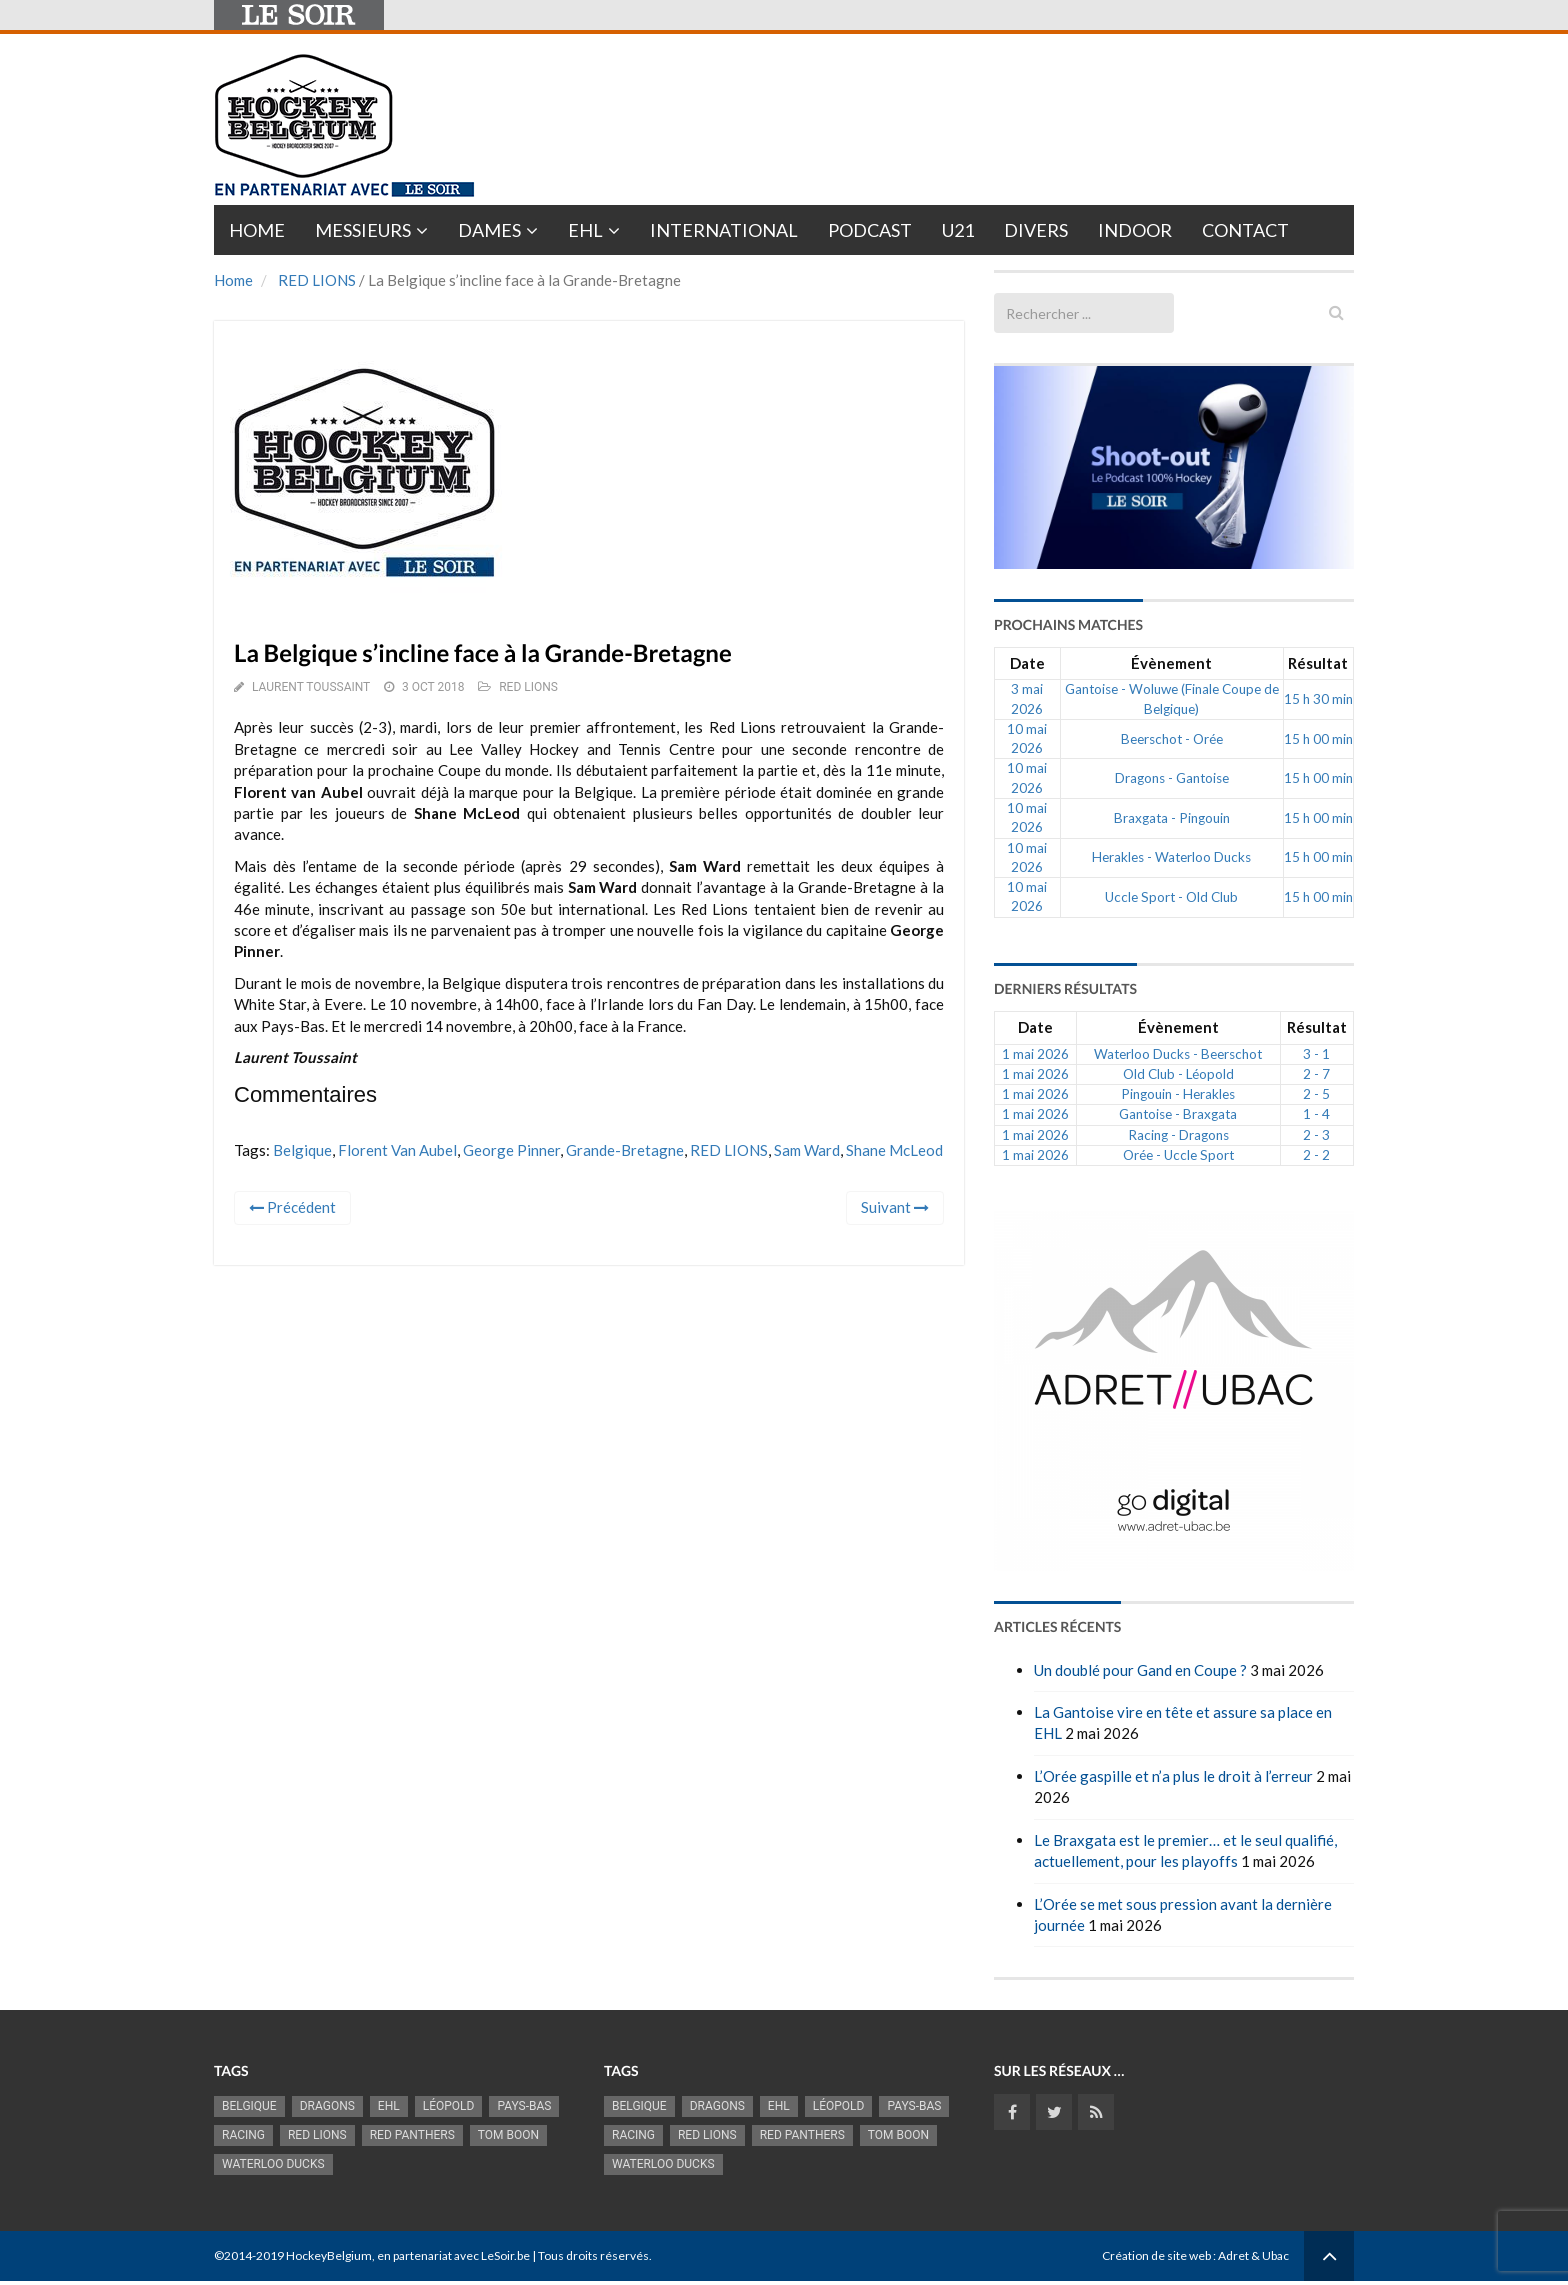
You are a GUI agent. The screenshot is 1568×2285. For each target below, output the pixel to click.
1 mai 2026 (1035, 1054)
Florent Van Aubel (397, 1150)
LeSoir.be (505, 2255)
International (724, 230)
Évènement (1171, 663)
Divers (1036, 230)
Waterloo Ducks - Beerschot (1178, 1054)
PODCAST (870, 230)
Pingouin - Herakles (1178, 1094)
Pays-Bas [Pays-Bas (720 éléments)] (524, 2106)
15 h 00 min (1318, 739)
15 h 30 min (1318, 699)
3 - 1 (1316, 1054)
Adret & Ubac (1253, 2255)
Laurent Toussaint (311, 687)
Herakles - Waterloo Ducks (1171, 857)
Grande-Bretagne (625, 1150)
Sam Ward (807, 1150)
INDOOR (1135, 230)
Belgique (302, 1150)
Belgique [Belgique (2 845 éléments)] (249, 2106)
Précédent (292, 1207)
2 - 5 (1316, 1094)
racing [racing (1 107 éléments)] (243, 2135)
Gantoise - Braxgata (1178, 1114)
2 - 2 (1316, 1155)
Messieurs (363, 230)
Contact (1245, 230)
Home (257, 230)
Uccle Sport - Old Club (1171, 897)
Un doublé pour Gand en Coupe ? (1140, 1670)
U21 (958, 230)
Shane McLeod (894, 1150)
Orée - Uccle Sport (1178, 1155)
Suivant (895, 1207)
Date (1027, 663)
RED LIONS (317, 280)
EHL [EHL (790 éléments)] (389, 2106)
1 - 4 (1316, 1114)
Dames (489, 230)
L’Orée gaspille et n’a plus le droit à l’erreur (1173, 1776)
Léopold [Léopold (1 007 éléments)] (449, 2106)
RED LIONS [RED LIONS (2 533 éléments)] (317, 2135)
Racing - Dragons (1178, 1135)
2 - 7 (1316, 1074)
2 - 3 (1316, 1135)
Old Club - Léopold (1178, 1074)
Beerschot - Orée (1172, 739)
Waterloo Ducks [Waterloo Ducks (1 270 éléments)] (273, 2164)
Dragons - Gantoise (1172, 778)
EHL (585, 230)
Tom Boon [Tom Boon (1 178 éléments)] (508, 2135)
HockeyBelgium (329, 2255)
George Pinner (511, 1150)
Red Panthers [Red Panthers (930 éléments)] (412, 2135)
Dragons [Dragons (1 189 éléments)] (327, 2106)
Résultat (1318, 663)
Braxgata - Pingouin (1172, 818)
